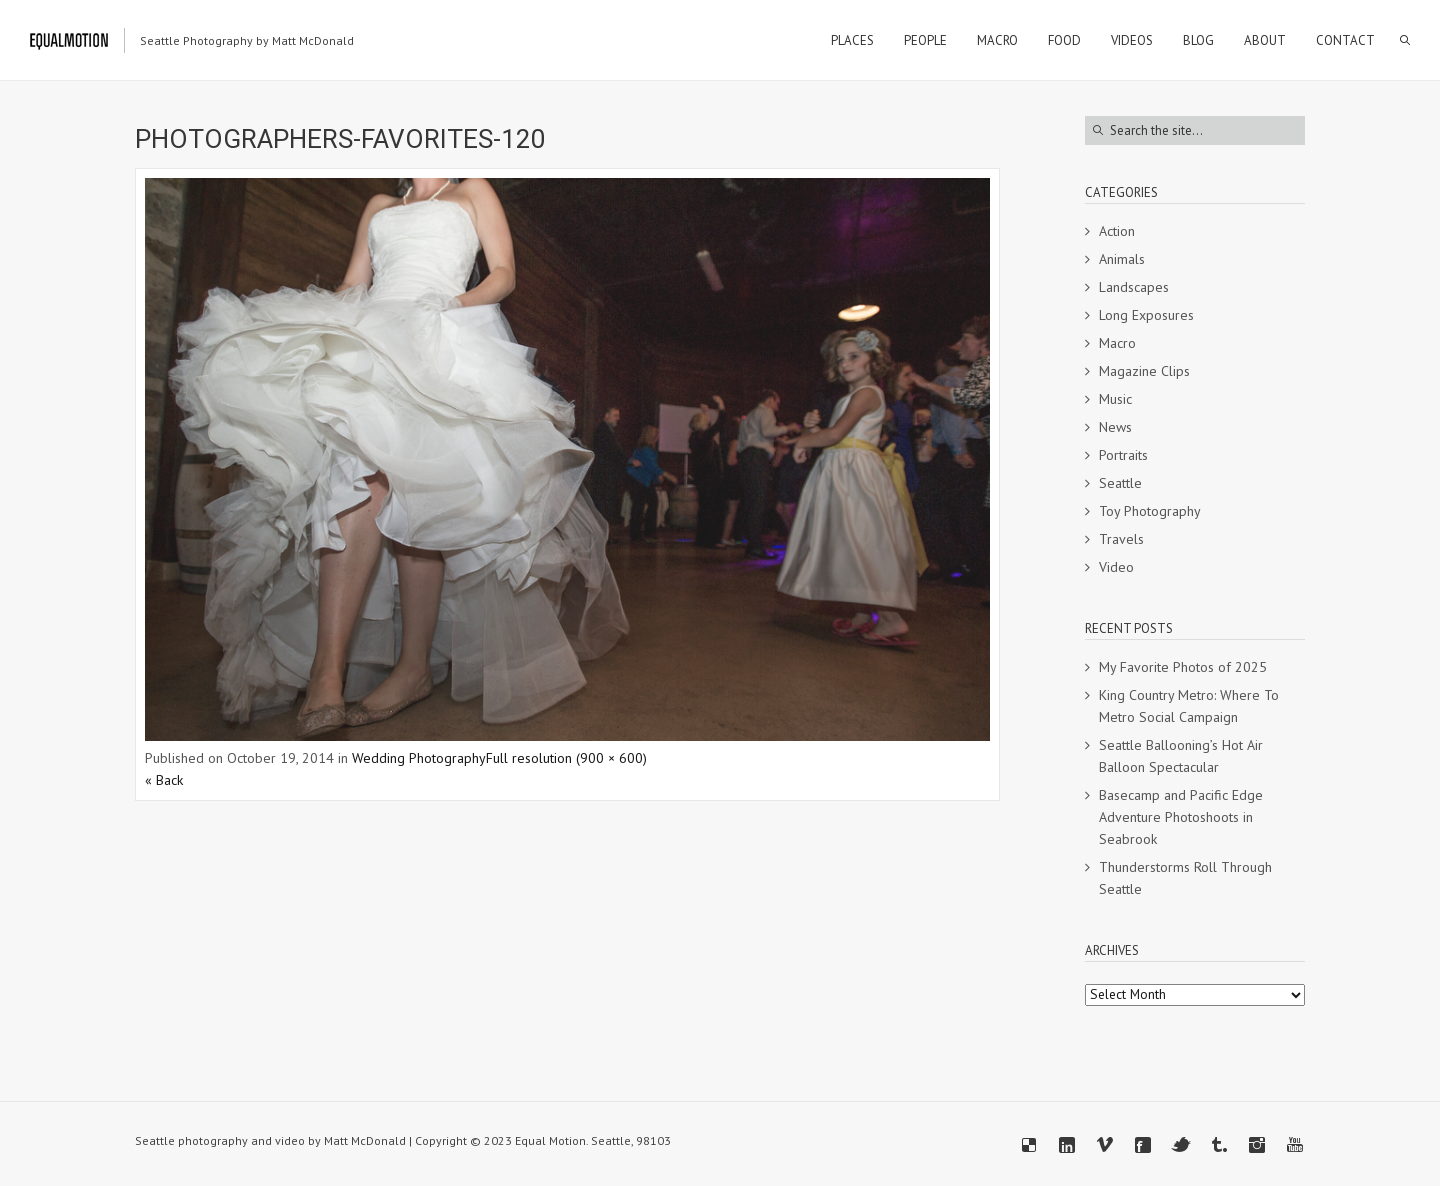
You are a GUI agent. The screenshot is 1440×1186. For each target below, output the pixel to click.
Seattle (1120, 483)
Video (1116, 567)
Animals (1122, 259)
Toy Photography (1150, 511)
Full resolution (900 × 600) (566, 758)
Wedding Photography (419, 758)
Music (1115, 399)
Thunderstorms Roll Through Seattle (1185, 878)
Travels (1121, 539)
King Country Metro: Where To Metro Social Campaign (1189, 706)
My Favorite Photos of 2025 (1183, 667)
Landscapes (1134, 287)
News (1115, 427)
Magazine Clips (1144, 371)
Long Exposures (1146, 315)
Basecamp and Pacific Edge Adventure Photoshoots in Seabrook (1181, 817)
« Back (164, 780)
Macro (1117, 343)
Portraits (1123, 455)
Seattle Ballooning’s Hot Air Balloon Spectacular (1181, 756)
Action (1117, 231)
